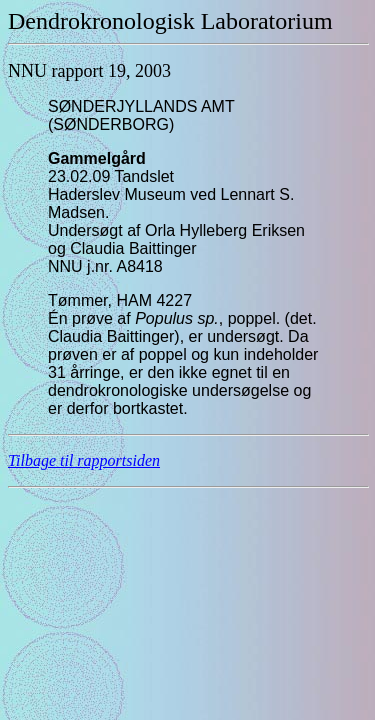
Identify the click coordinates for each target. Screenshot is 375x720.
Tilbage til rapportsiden (84, 460)
